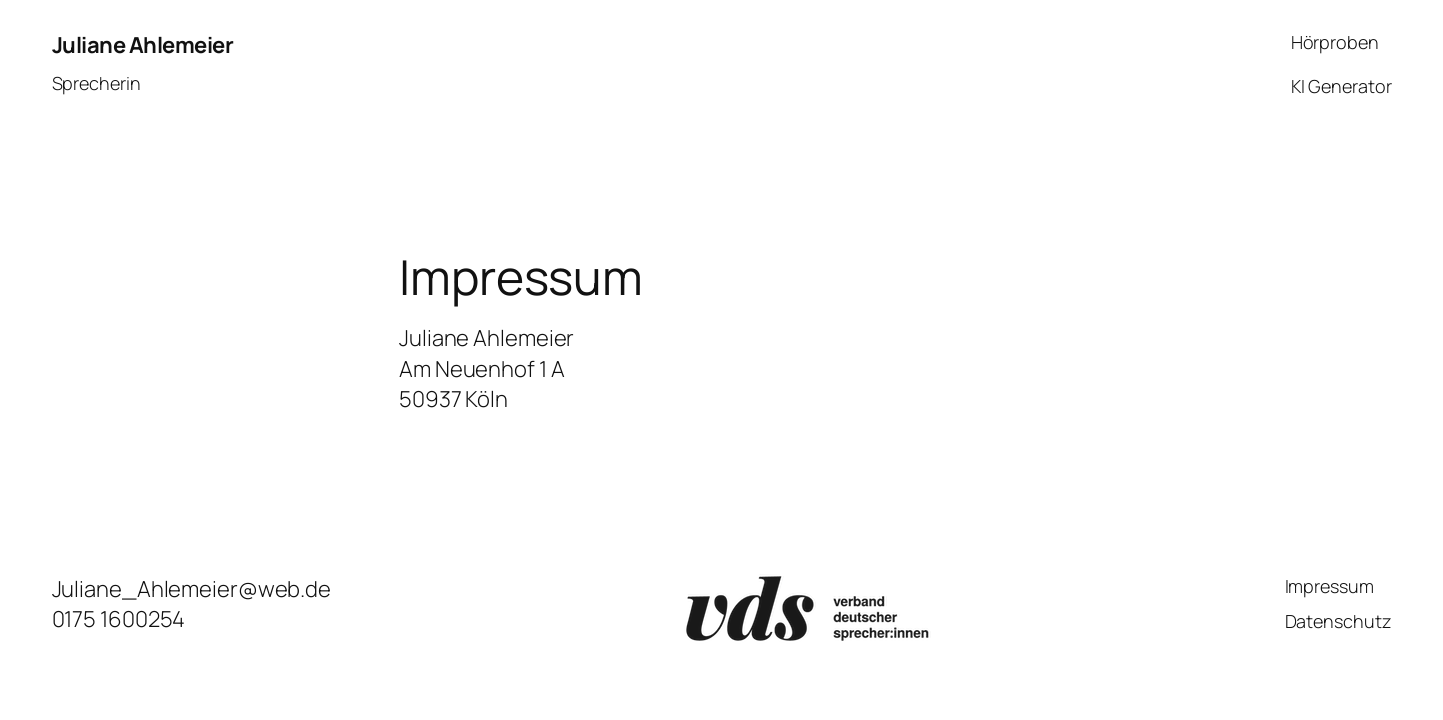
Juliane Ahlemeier (143, 45)
